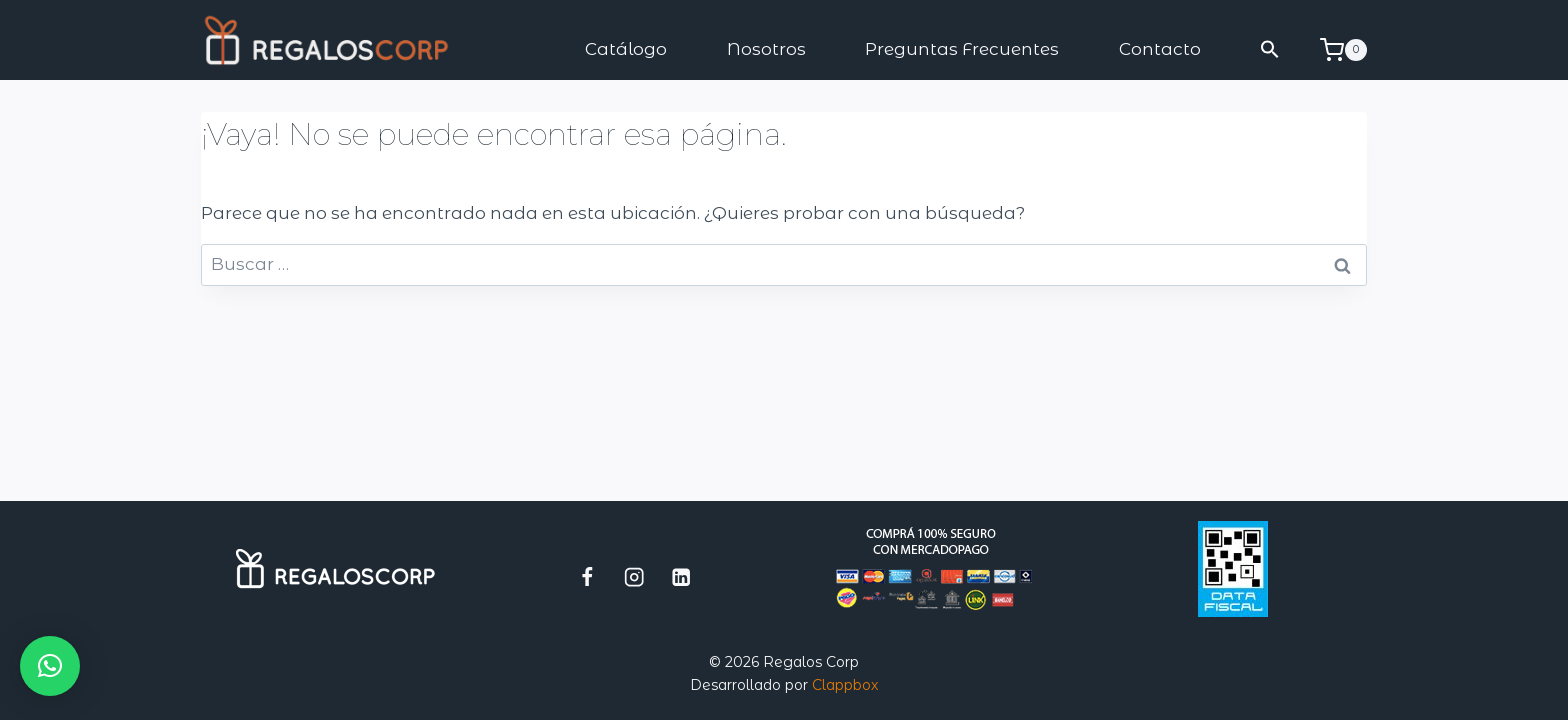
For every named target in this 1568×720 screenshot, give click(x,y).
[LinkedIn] (681, 576)
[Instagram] (634, 576)
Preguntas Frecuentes (962, 49)
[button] (1271, 49)
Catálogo (626, 49)
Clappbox (845, 685)
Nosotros (766, 49)
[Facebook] (587, 576)
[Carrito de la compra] (1343, 50)
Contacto (1160, 49)
